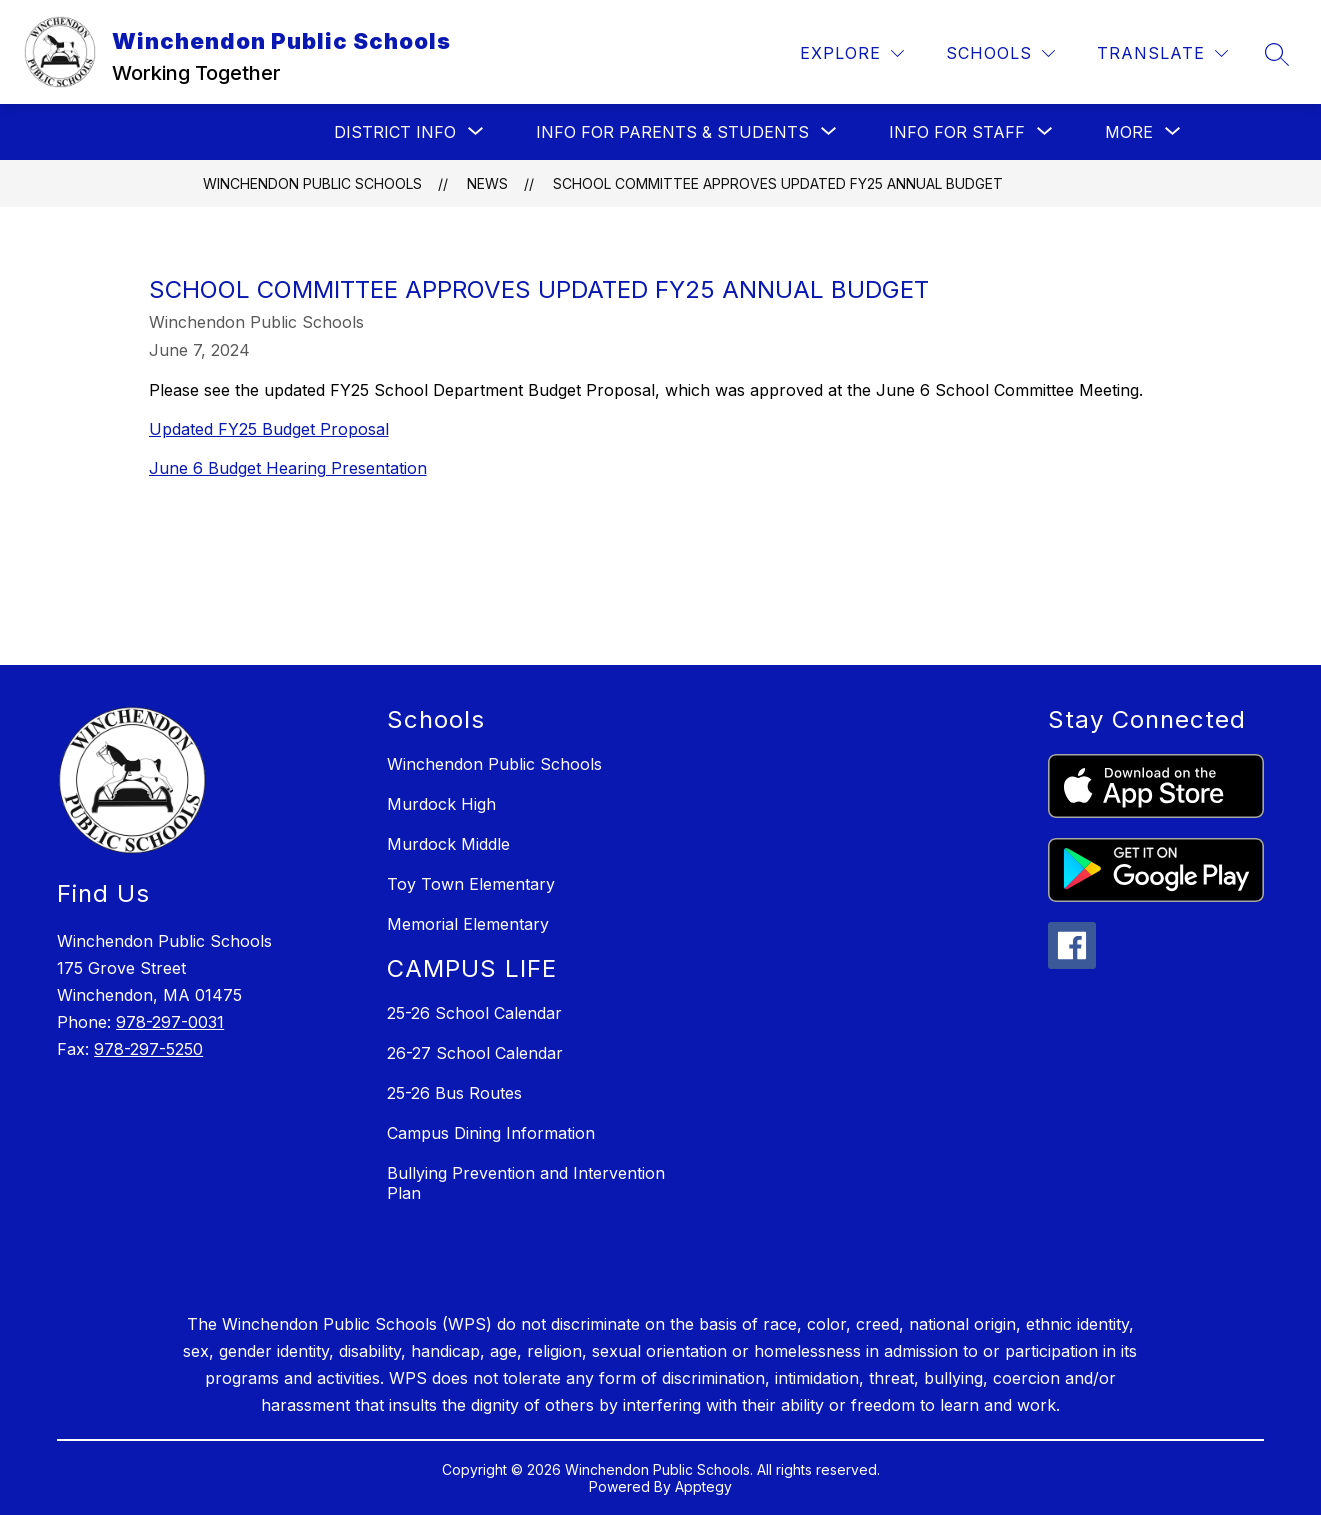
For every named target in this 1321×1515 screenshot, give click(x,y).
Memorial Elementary (468, 924)
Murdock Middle (448, 844)
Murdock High (441, 804)
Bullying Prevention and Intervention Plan (526, 1183)
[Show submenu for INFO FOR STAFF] (957, 132)
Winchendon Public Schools (312, 183)
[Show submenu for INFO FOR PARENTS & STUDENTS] (672, 132)
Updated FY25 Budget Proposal (269, 429)
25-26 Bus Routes (454, 1093)
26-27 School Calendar (475, 1053)
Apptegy (703, 1486)
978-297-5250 (148, 1049)
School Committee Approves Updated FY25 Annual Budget (778, 183)
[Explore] (852, 53)
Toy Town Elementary (471, 884)
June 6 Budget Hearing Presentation (288, 468)
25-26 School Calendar (474, 1013)
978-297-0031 (170, 1022)
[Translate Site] (1162, 53)
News (487, 183)
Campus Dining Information (491, 1133)
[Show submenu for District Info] (395, 132)
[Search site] (1277, 54)
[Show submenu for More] (1129, 132)
